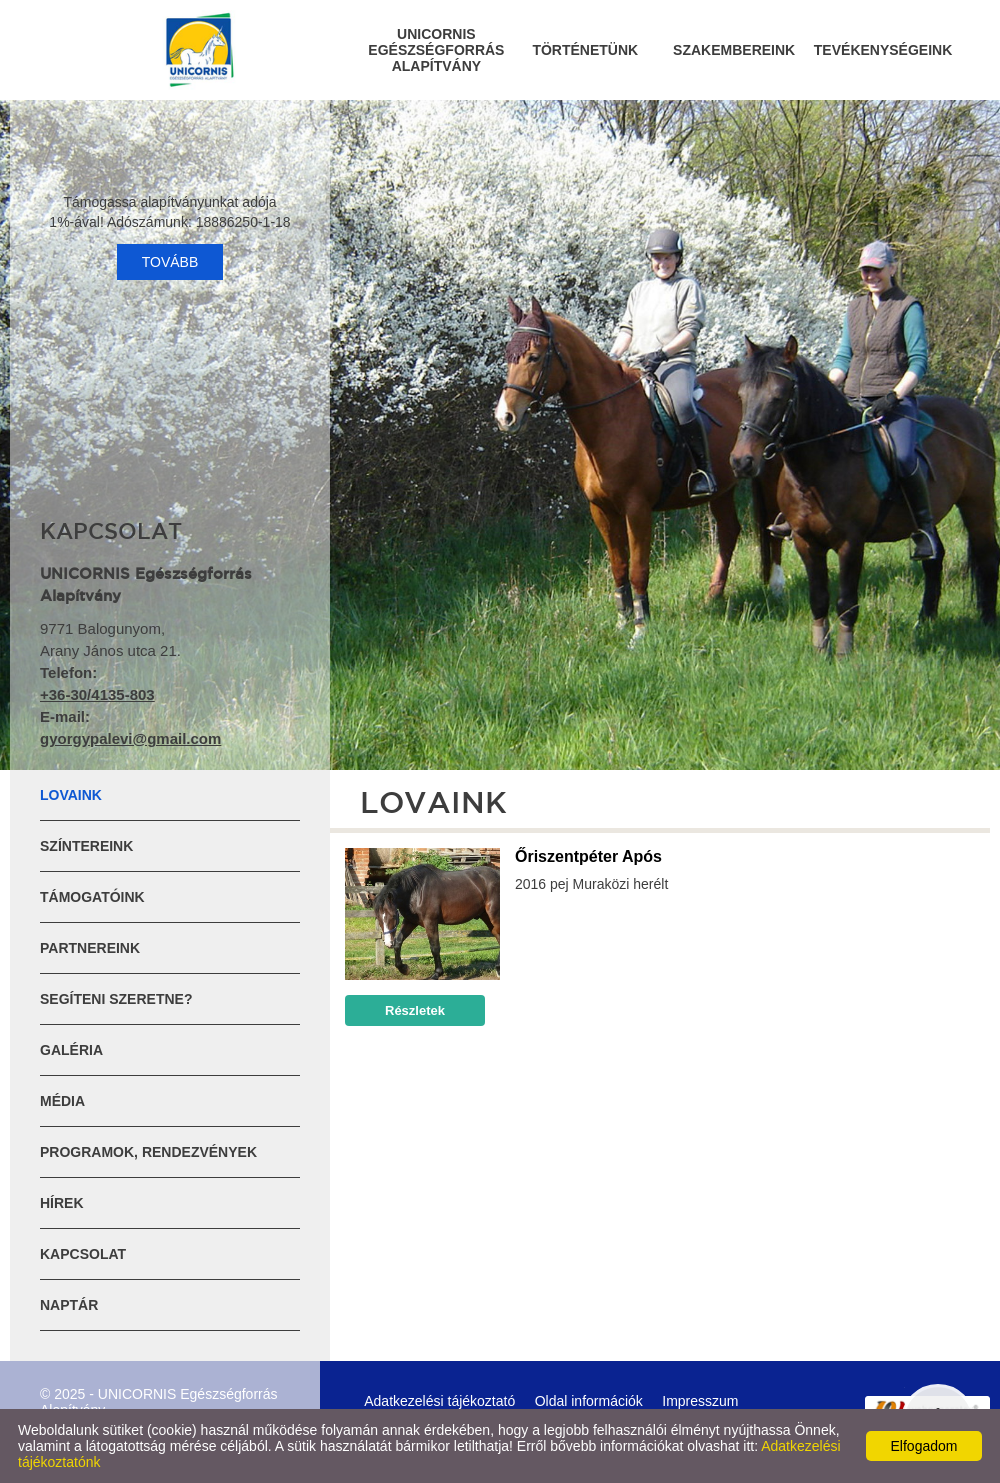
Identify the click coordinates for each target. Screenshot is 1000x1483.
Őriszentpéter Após (588, 856)
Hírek (62, 1203)
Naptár (69, 1305)
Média (62, 1101)
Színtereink (86, 846)
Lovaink (71, 795)
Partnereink (90, 948)
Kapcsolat (83, 1254)
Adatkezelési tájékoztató (439, 1401)
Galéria (71, 1050)
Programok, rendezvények (148, 1152)
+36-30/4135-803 (97, 694)
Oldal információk (589, 1401)
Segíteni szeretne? (116, 999)
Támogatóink (92, 897)
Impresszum (700, 1401)
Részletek (415, 1010)
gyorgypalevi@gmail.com (130, 738)
